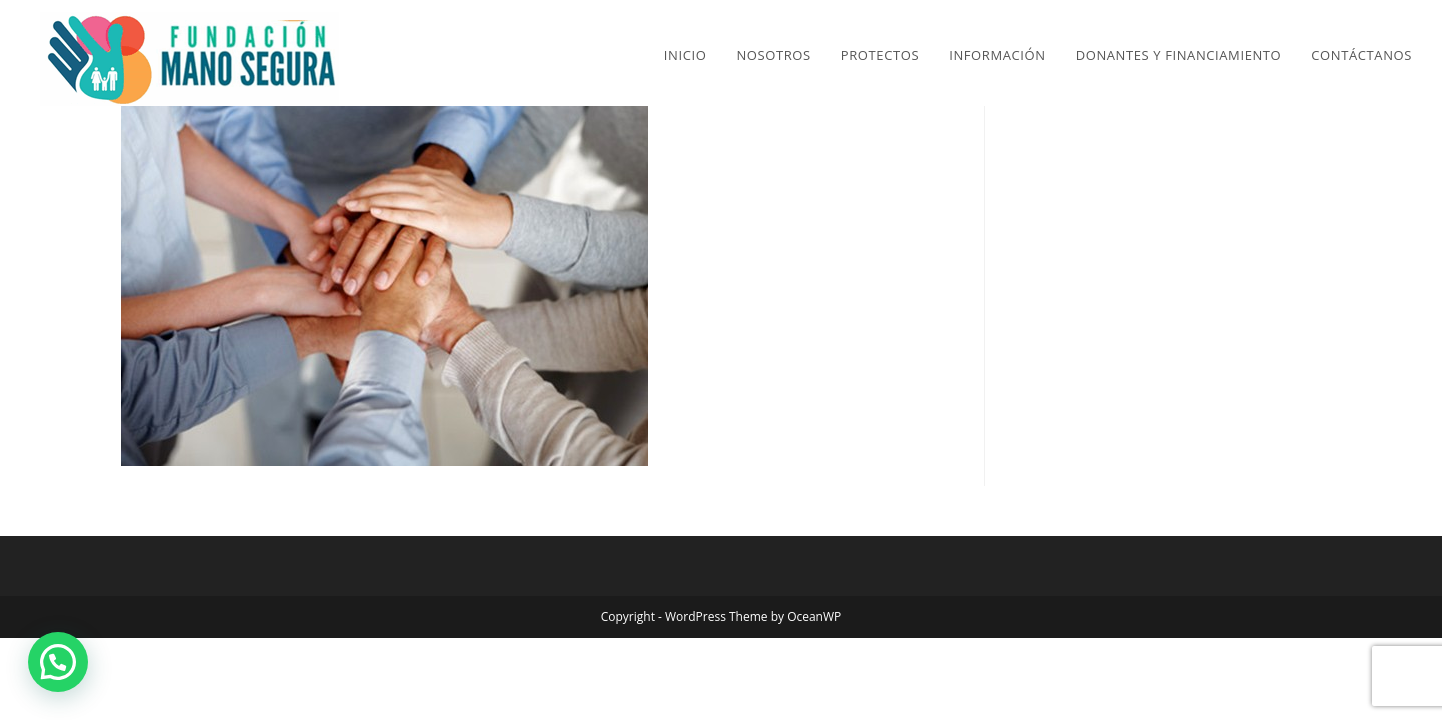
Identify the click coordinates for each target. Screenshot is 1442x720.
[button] (58, 662)
